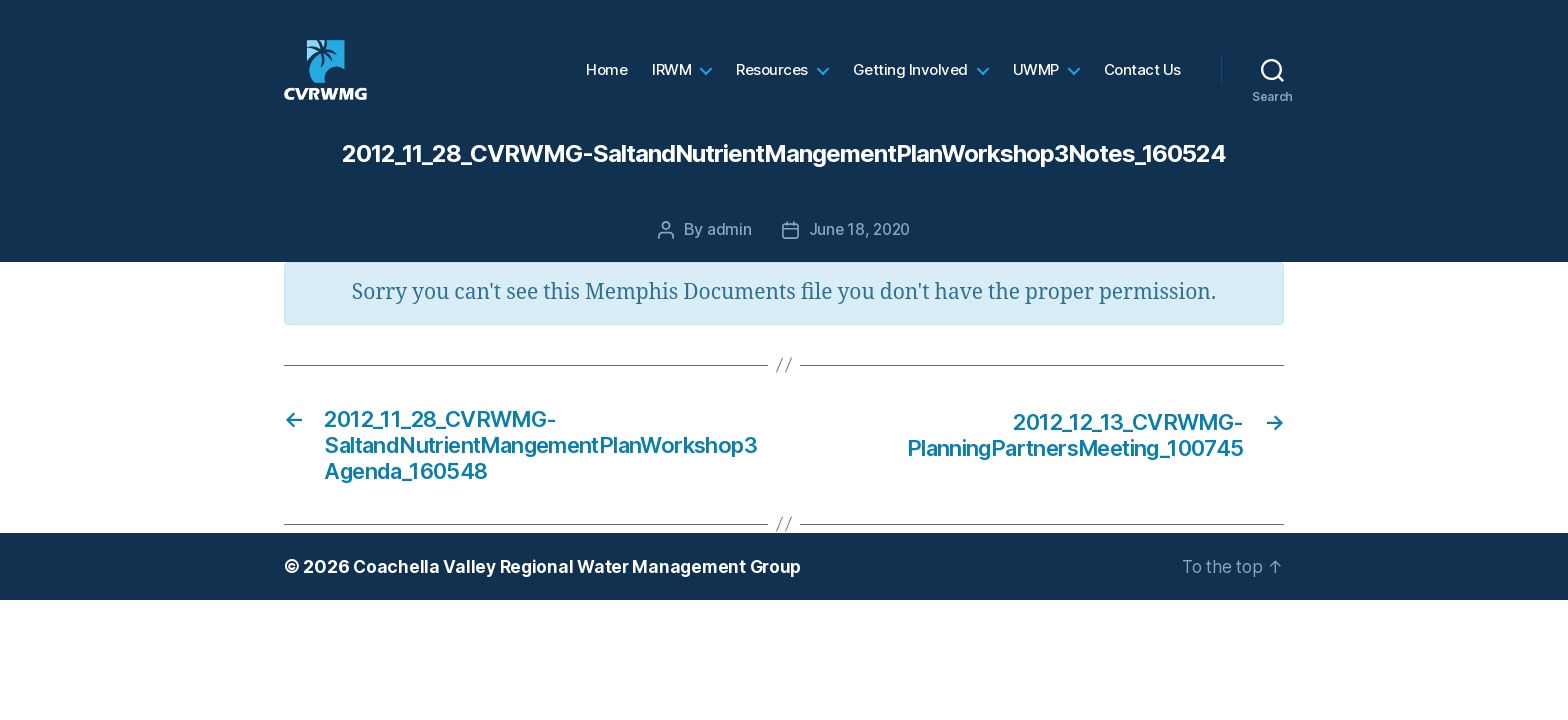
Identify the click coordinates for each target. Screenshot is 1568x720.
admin (727, 259)
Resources (772, 85)
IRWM (671, 85)
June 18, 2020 (859, 259)
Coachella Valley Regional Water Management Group (582, 604)
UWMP (1036, 85)
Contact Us (1142, 85)
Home (606, 85)
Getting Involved (910, 85)
